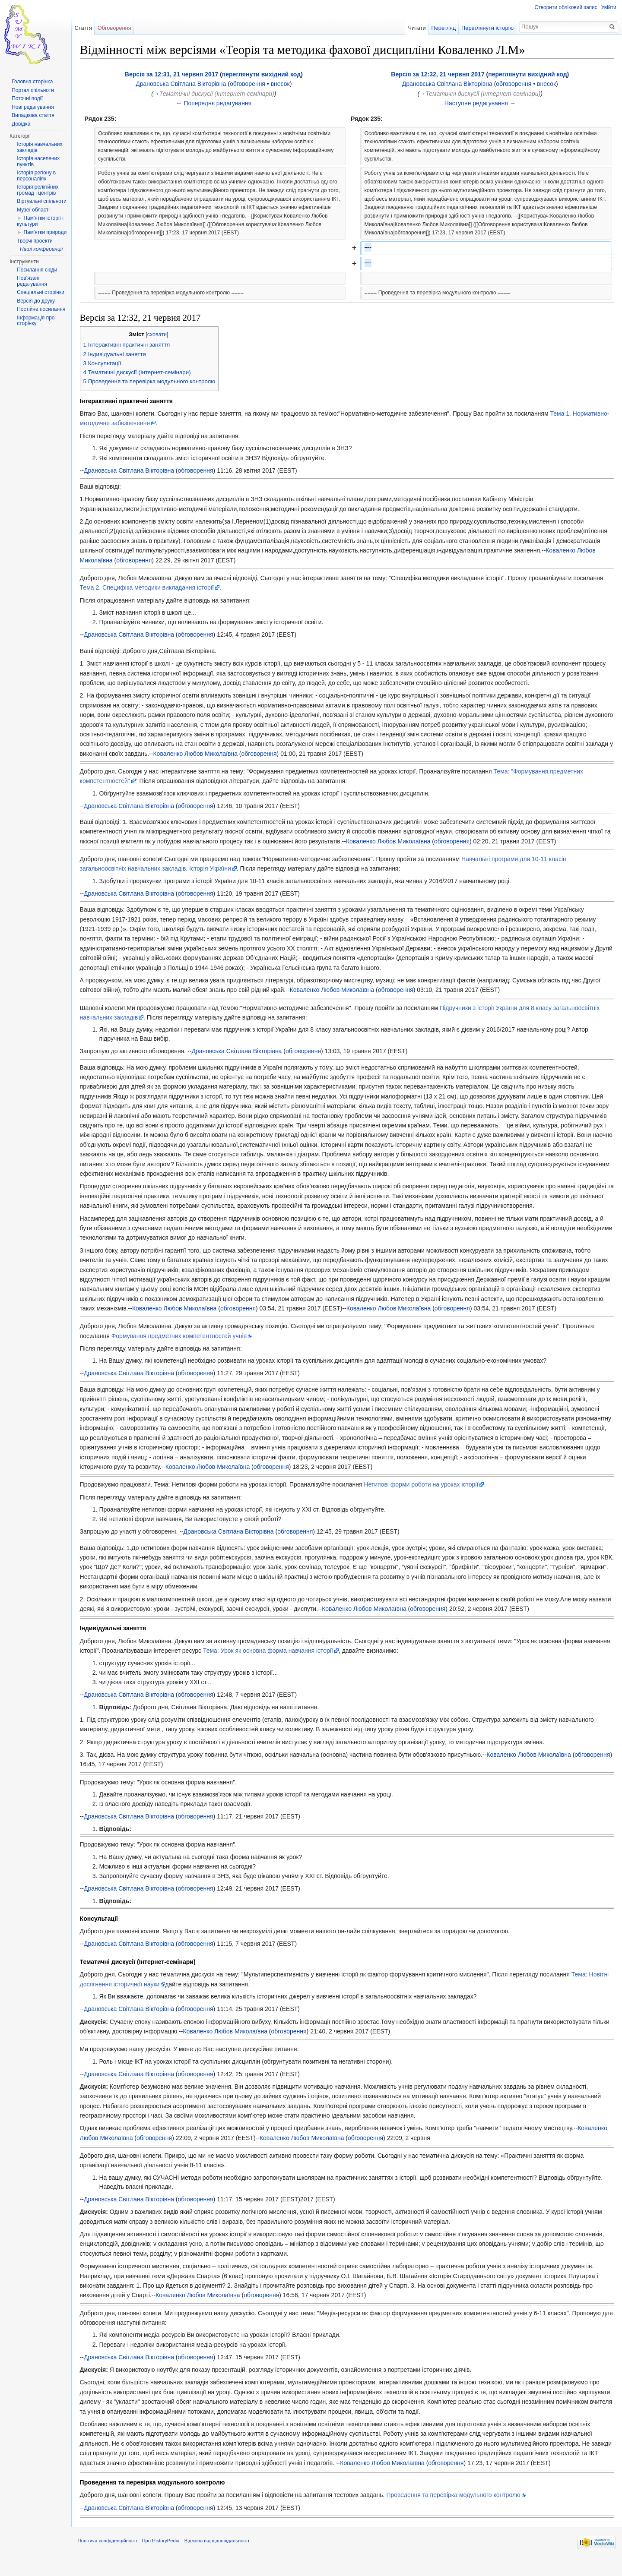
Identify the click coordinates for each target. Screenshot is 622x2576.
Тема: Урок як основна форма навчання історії (303, 1661)
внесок (285, 85)
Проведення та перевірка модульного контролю (460, 2505)
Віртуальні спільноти (42, 201)
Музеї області (33, 210)
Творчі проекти (34, 241)
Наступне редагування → (480, 104)
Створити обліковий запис (564, 7)
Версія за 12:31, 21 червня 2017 (176, 75)
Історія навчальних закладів (39, 147)
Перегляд (441, 28)
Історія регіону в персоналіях (36, 176)
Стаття (87, 28)
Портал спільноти (33, 90)
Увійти (607, 7)
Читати (414, 28)
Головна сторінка (32, 82)
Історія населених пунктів (38, 161)
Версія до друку (36, 301)
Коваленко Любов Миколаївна (129, 561)
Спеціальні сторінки (40, 292)
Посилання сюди (37, 270)
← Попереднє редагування (218, 104)
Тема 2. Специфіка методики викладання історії (154, 588)
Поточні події (27, 98)
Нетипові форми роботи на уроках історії (428, 1495)
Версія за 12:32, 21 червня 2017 (437, 75)
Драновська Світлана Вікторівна (185, 85)
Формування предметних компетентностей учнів (186, 1346)
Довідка (21, 124)
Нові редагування (33, 107)
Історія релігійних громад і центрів (37, 190)
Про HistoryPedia (168, 2556)
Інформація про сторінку (35, 321)
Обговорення (119, 28)
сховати (164, 336)
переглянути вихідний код (266, 75)
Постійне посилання (41, 309)
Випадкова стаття (33, 115)
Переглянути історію (485, 28)
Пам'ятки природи (45, 232)
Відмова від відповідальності (223, 2556)
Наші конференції (41, 249)
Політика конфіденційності (114, 2556)
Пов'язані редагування (32, 281)
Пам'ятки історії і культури (40, 221)
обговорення (252, 85)
